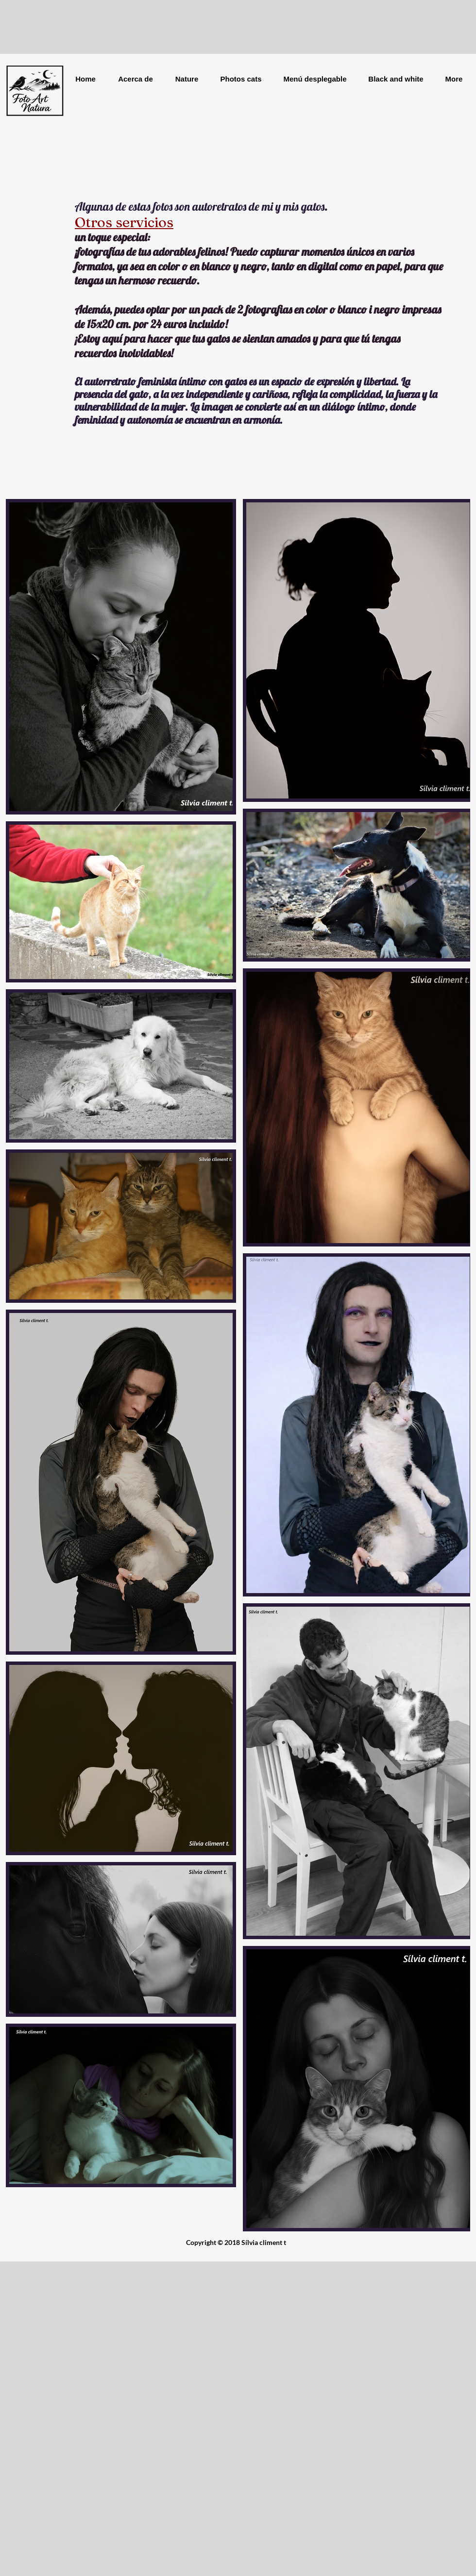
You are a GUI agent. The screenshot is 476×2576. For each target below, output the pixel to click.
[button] (186, 79)
